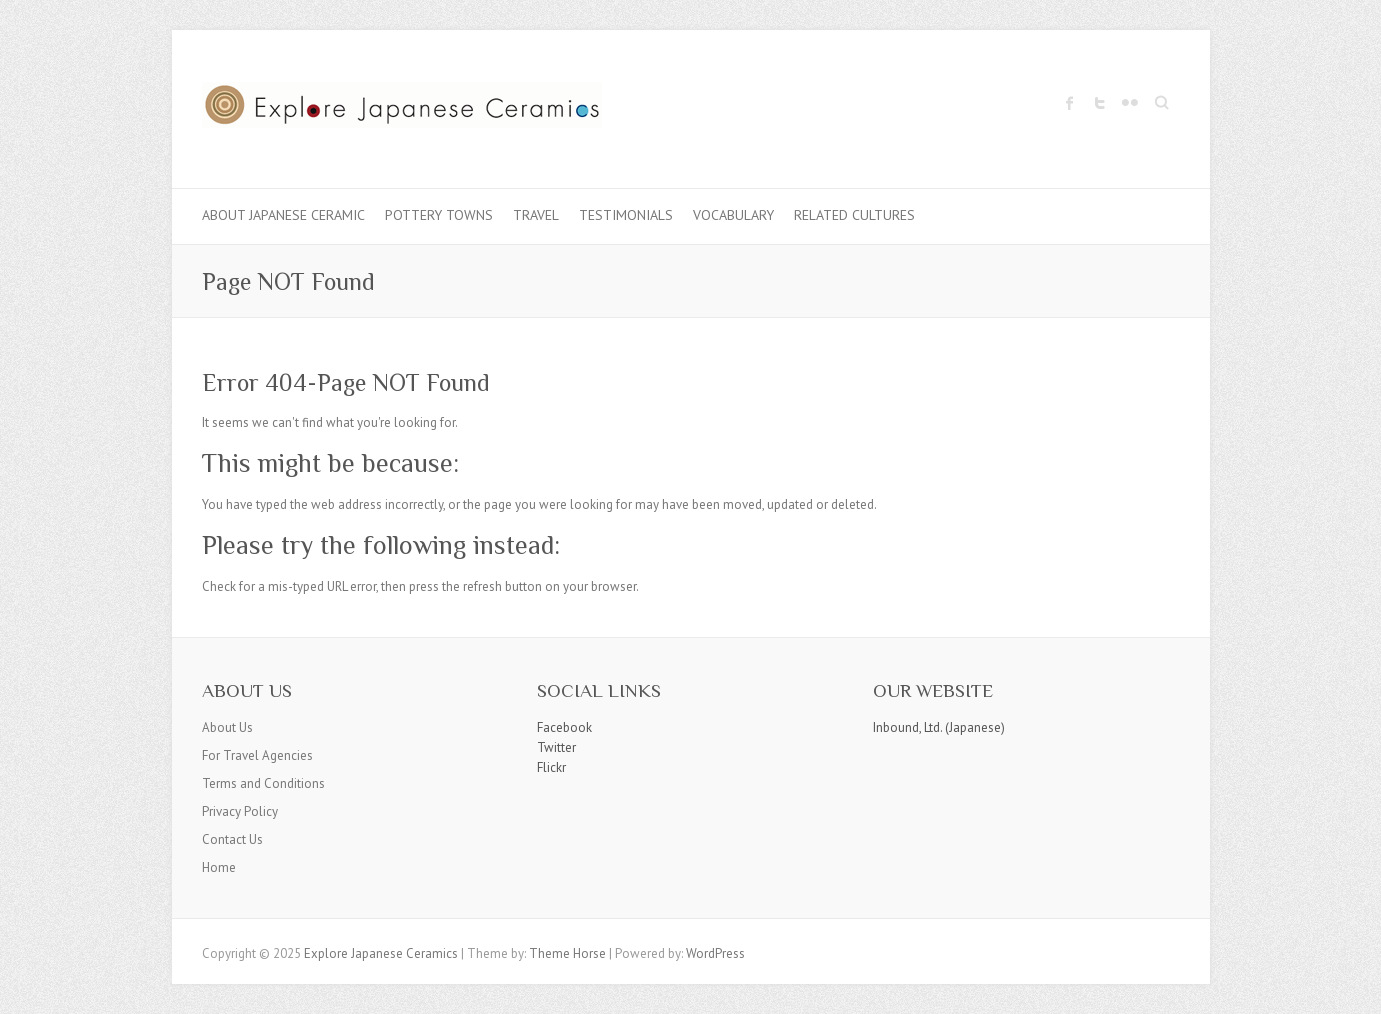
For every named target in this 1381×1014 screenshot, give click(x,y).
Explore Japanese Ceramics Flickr (1130, 103)
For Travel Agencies (257, 755)
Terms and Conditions (263, 783)
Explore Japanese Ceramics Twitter (1100, 103)
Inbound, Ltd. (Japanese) (939, 727)
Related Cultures (854, 215)
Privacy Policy (240, 811)
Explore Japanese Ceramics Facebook (1070, 103)
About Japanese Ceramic (283, 215)
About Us (227, 727)
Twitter (556, 747)
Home (219, 867)
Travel (536, 215)
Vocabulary (733, 215)
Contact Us (232, 839)
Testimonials (626, 215)
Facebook (564, 727)
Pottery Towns (439, 215)
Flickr (551, 767)
